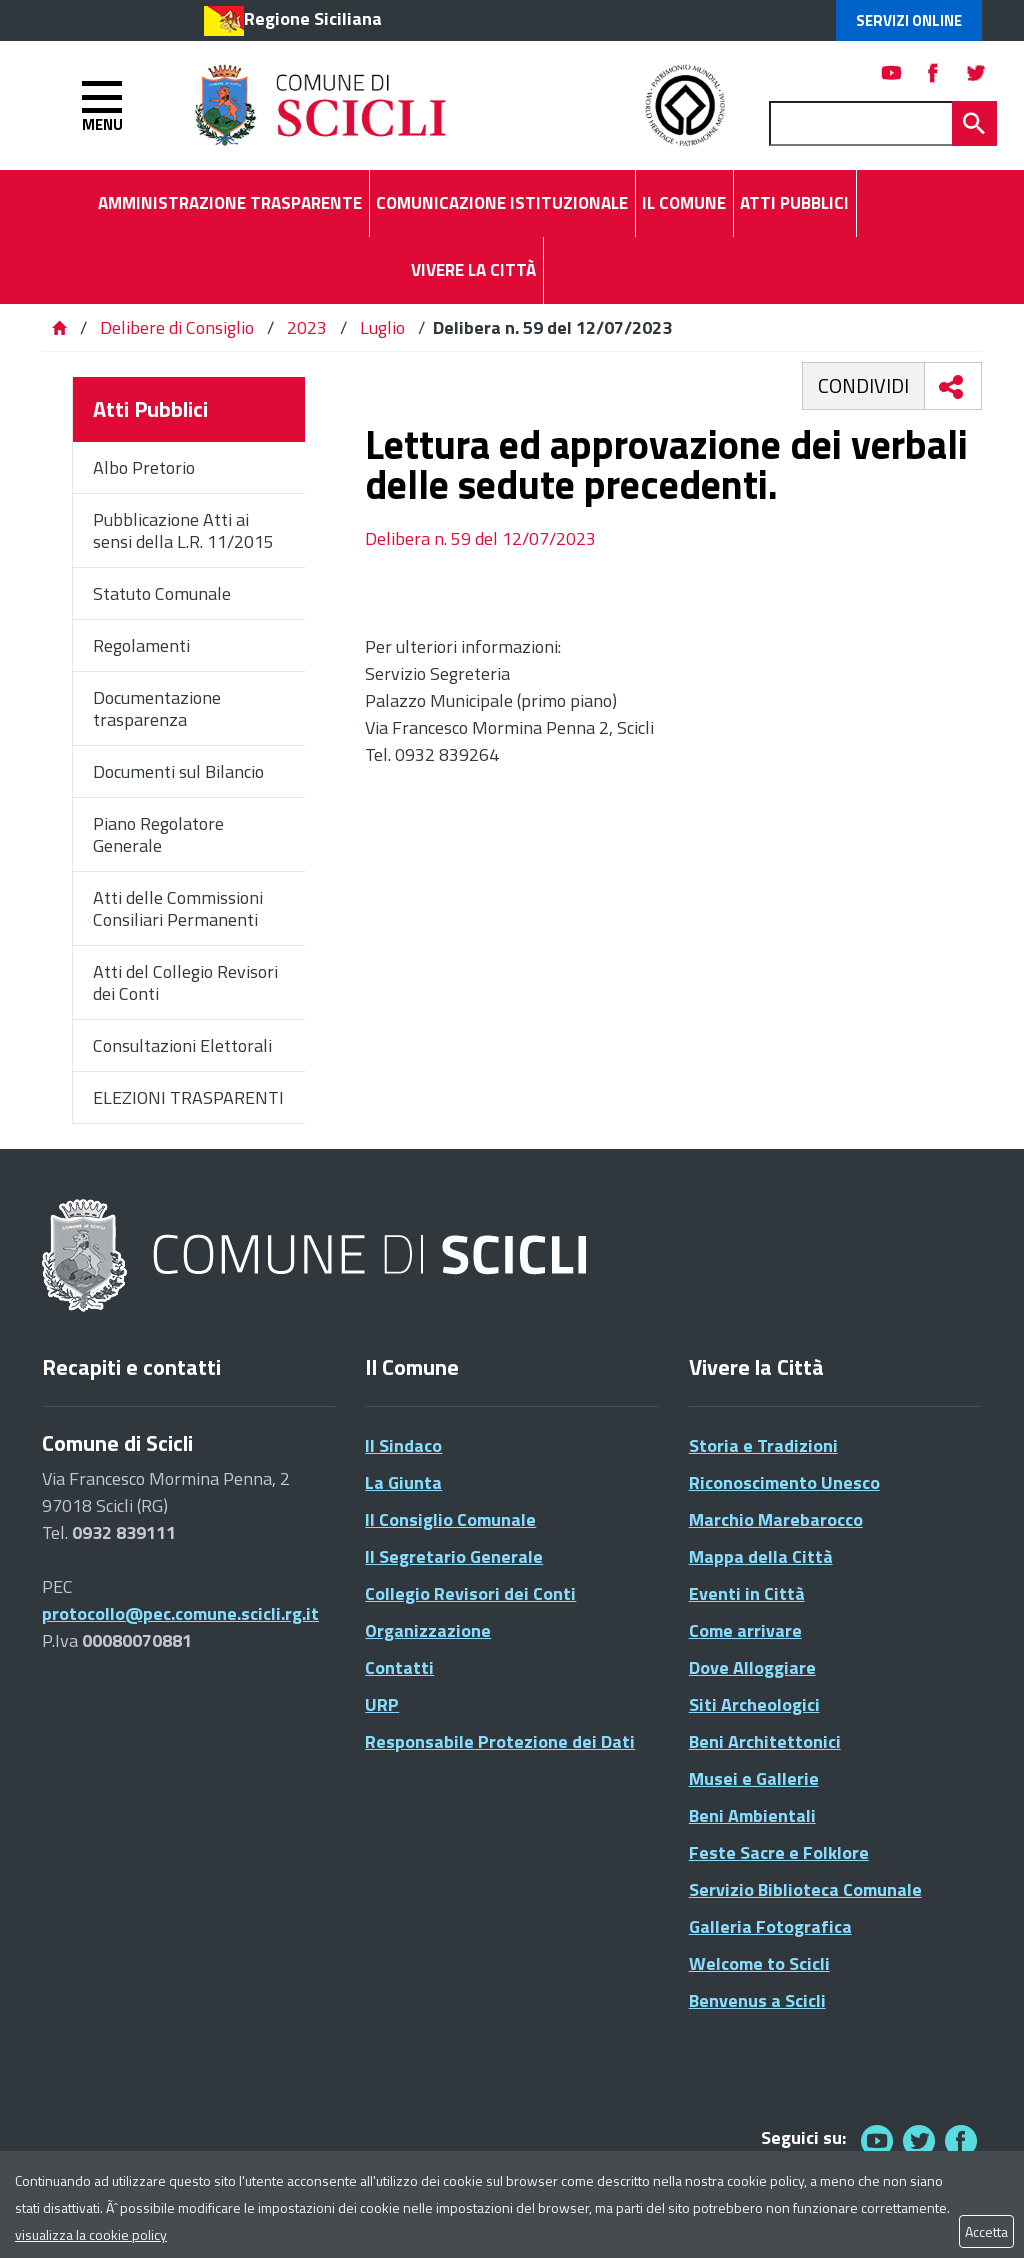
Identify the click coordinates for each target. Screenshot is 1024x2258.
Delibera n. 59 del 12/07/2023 (480, 538)
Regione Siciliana (313, 18)
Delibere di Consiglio (179, 327)
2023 (307, 327)
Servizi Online (909, 20)
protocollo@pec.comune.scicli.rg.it (180, 1613)
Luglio (382, 327)
